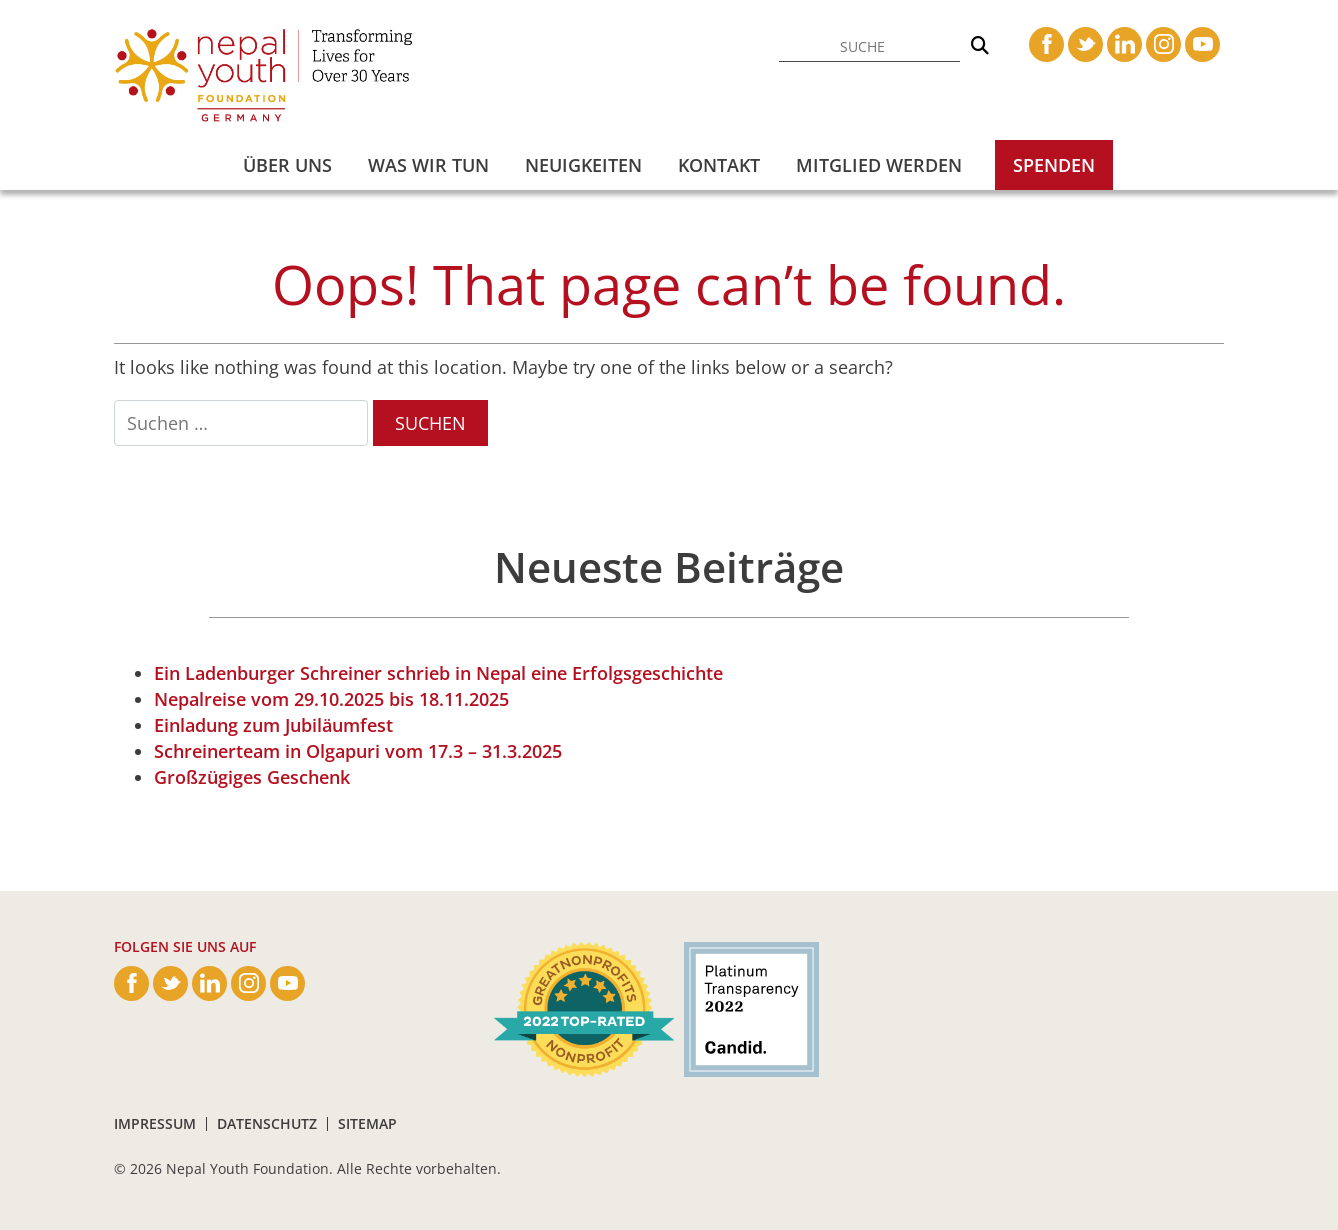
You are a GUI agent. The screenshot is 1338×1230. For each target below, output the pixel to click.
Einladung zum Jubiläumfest (273, 725)
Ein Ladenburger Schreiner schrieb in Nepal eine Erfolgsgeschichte (438, 673)
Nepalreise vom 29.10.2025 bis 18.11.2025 (331, 699)
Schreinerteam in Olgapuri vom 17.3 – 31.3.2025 (358, 751)
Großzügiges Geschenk (252, 777)
